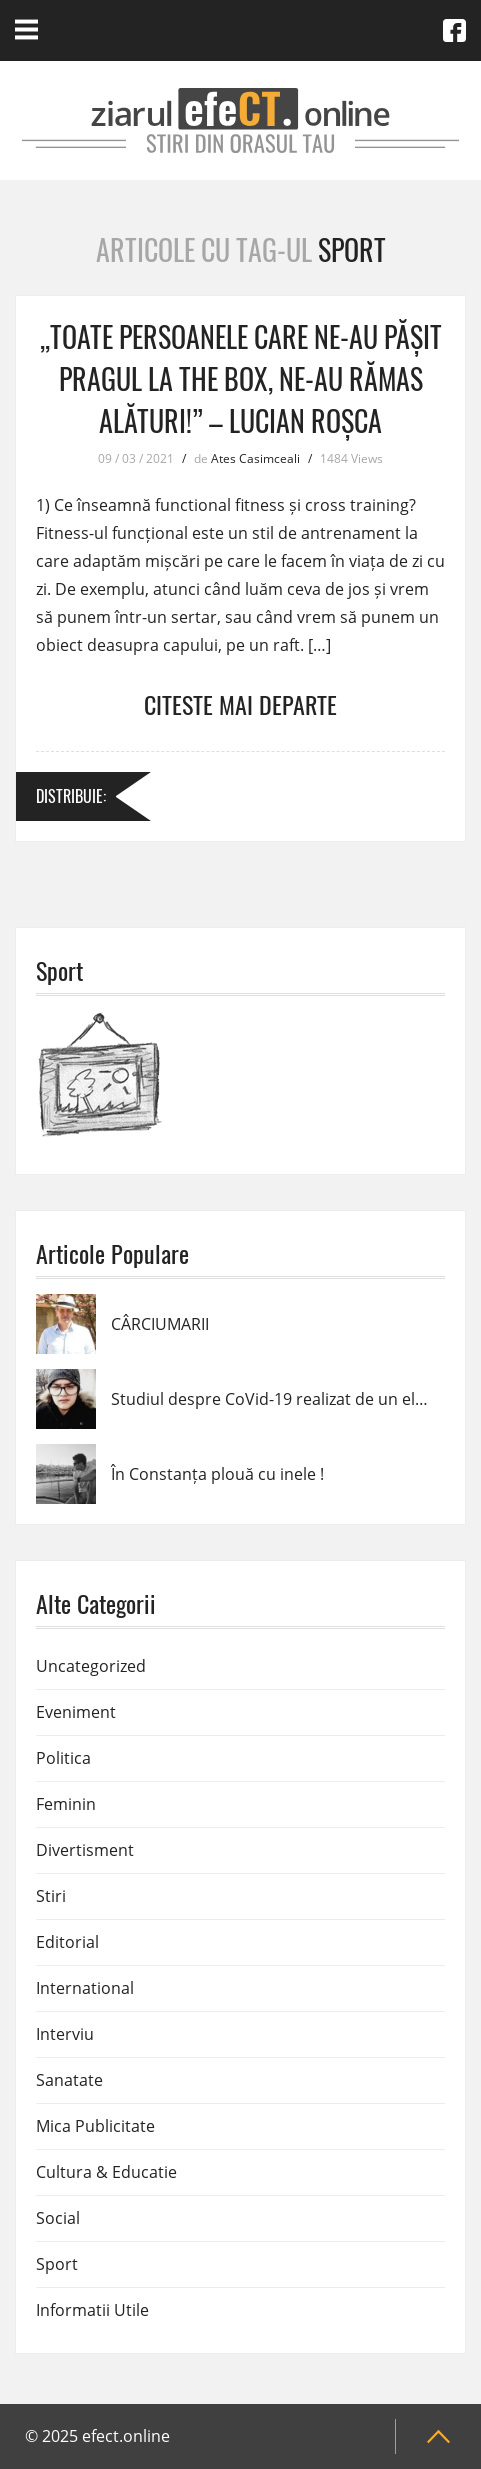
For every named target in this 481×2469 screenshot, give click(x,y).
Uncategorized (91, 1666)
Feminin (66, 1804)
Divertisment (85, 1850)
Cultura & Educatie (106, 2172)
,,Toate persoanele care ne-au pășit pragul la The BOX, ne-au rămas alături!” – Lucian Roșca (241, 378)
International (85, 1988)
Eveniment (76, 1712)
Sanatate (69, 2080)
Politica (63, 1758)
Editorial (67, 1942)
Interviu (65, 2034)
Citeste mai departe (240, 704)
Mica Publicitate (95, 2126)
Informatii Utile (92, 2310)
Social (58, 2218)
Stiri (51, 1896)
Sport (57, 2264)
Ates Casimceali (255, 458)
